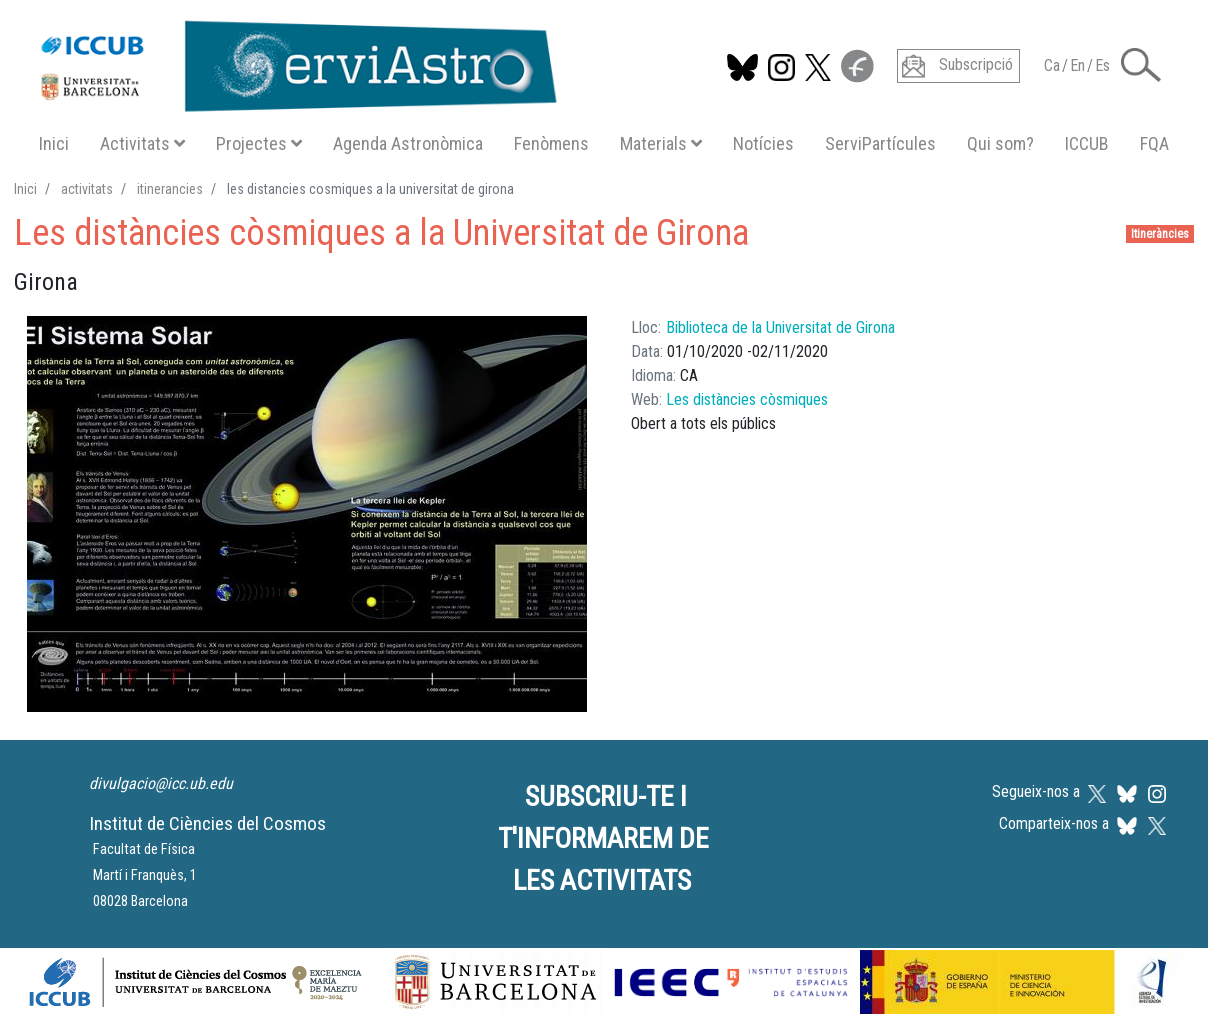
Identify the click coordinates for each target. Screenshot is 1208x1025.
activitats (87, 189)
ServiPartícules (880, 143)
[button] (1141, 63)
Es (1102, 65)
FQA (1154, 143)
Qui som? (1000, 143)
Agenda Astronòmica (408, 143)
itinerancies (170, 189)
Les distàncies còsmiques (747, 399)
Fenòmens (551, 143)
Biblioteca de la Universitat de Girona (780, 327)
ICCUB (1087, 143)
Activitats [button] (142, 143)
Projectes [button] (259, 143)
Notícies (763, 143)
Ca (1052, 65)
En (1077, 65)
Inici (54, 143)
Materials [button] (661, 143)
